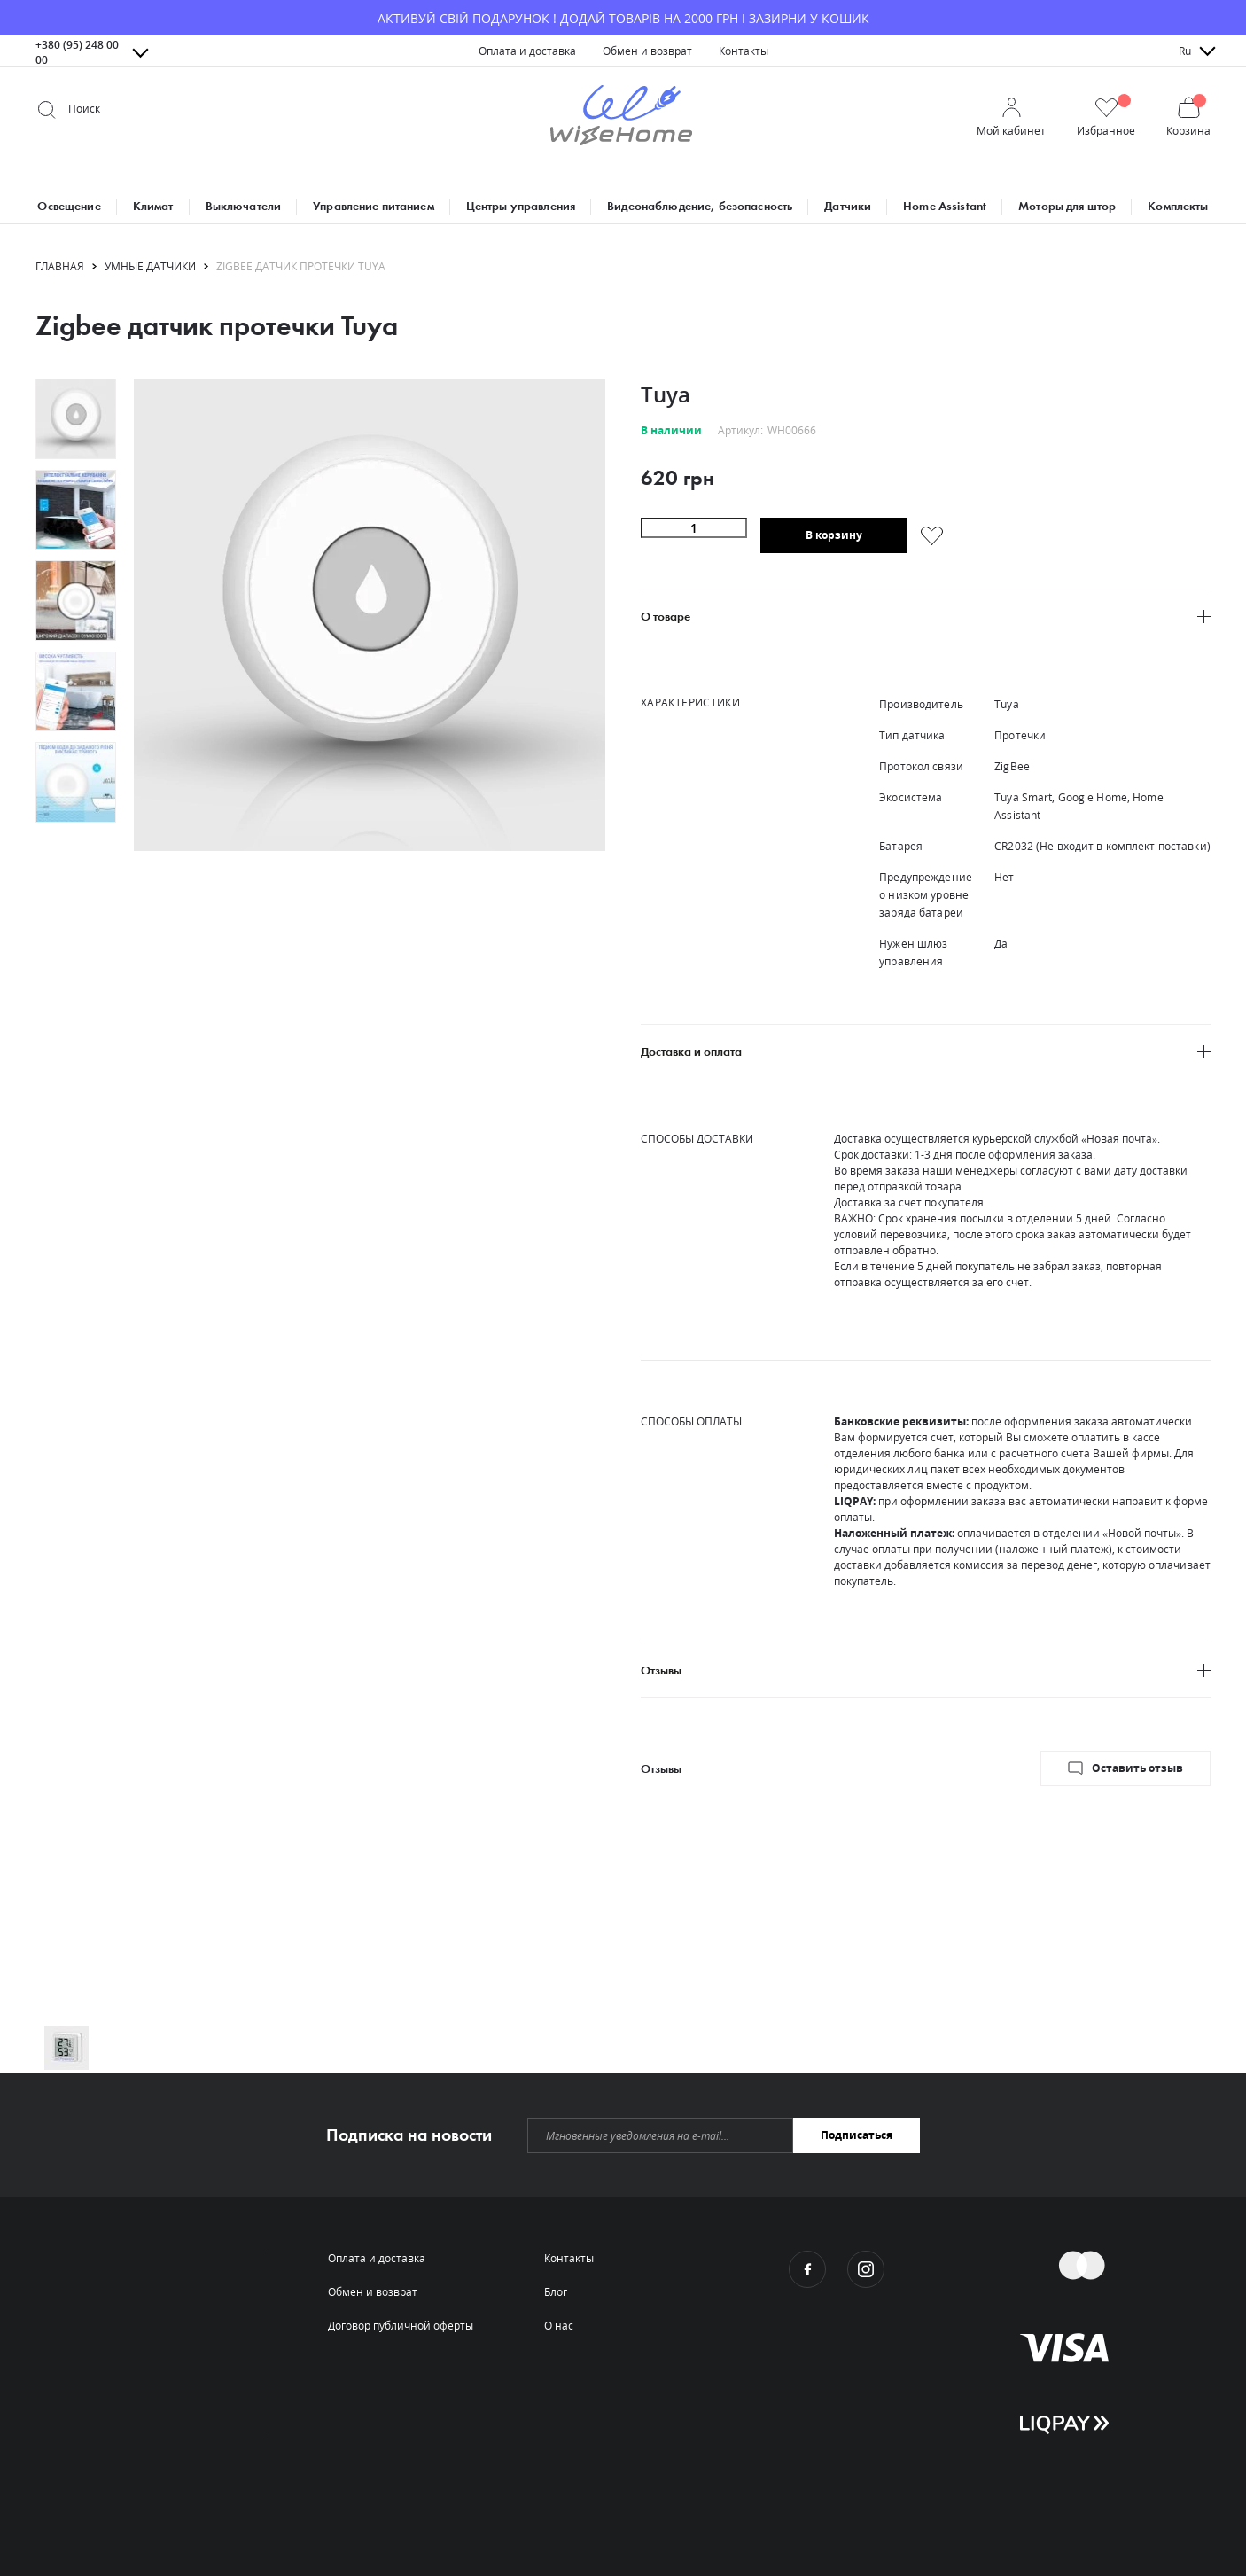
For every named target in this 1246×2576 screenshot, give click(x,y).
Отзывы (661, 1670)
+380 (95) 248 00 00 (77, 52)
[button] (1106, 118)
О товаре (665, 616)
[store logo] (621, 117)
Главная (59, 267)
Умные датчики (150, 267)
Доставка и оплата (691, 1051)
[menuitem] (527, 51)
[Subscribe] (856, 2135)
